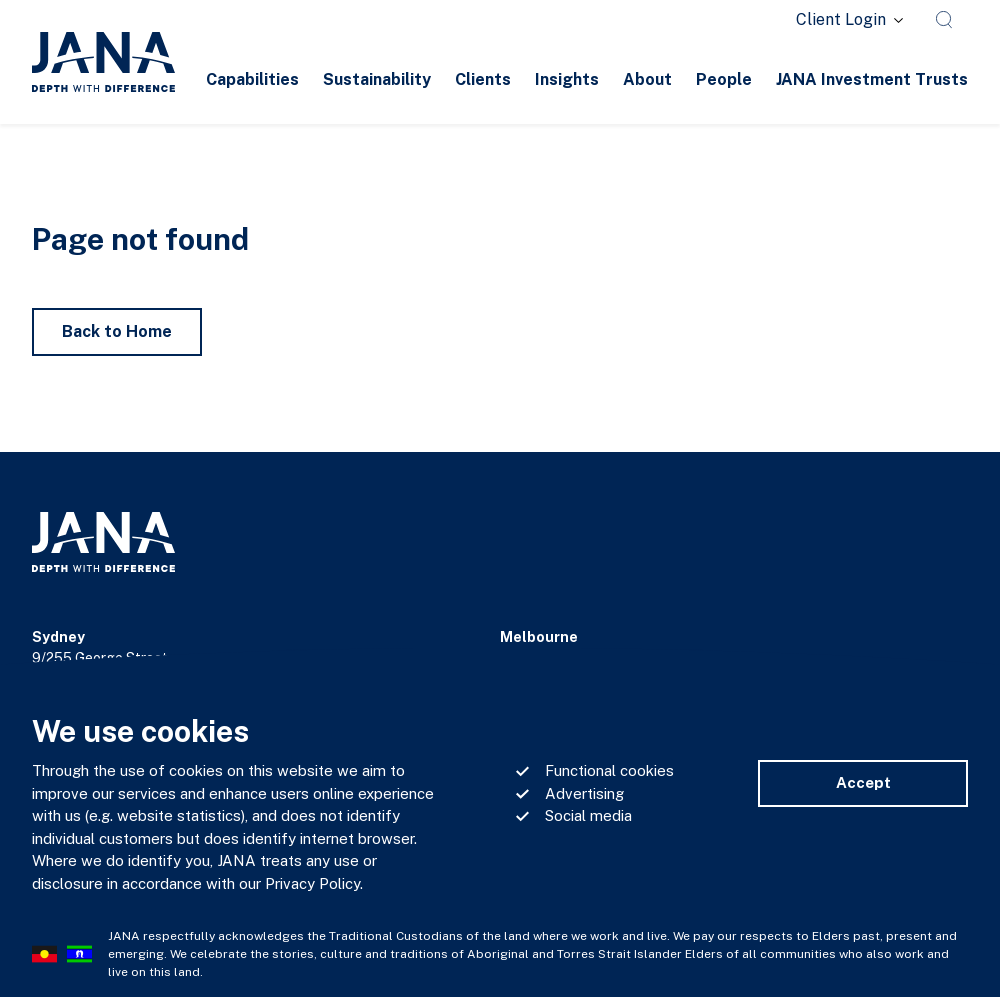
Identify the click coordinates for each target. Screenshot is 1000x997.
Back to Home (117, 331)
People (724, 79)
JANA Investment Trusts (872, 79)
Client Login (841, 19)
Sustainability (377, 79)
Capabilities (252, 79)
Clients (483, 79)
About (647, 79)
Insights (567, 79)
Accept (863, 782)
